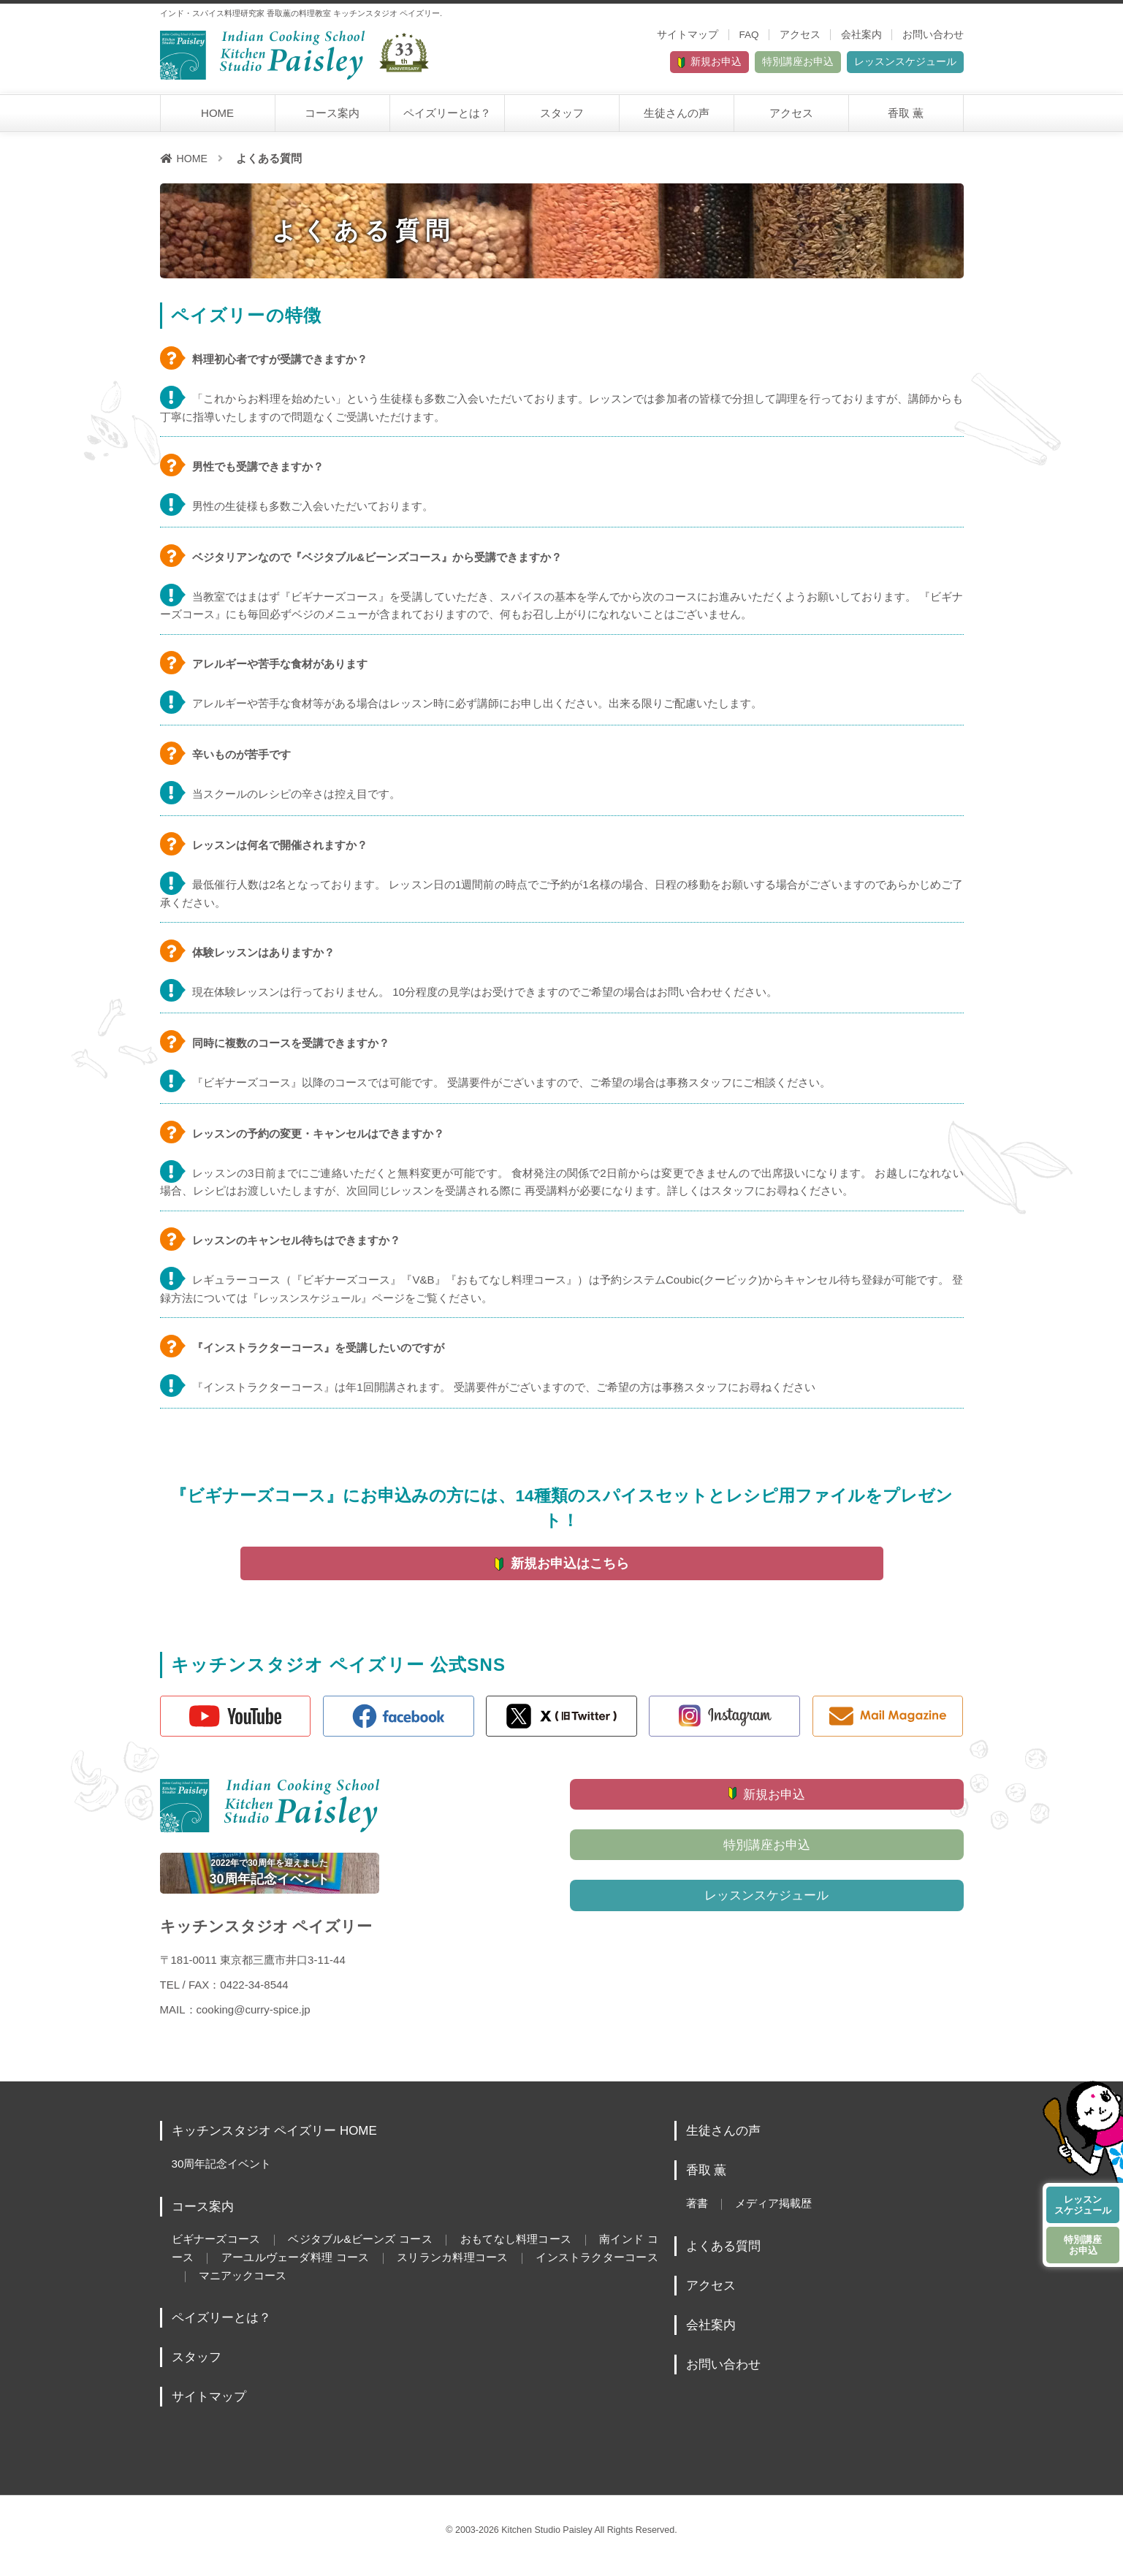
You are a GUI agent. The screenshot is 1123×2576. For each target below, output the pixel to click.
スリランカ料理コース (497, 2269)
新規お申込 (628, 64)
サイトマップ (687, 34)
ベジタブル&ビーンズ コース (370, 2251)
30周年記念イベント (225, 2177)
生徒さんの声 (676, 118)
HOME (217, 118)
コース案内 (332, 118)
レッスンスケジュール (887, 64)
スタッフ (562, 118)
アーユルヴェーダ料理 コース (330, 2269)
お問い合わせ (933, 34)
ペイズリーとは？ (447, 118)
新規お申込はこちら (570, 1569)
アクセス (800, 34)
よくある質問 (725, 2258)
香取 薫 (906, 118)
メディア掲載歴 (780, 2216)
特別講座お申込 (744, 64)
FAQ (748, 34)
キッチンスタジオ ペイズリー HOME (280, 2144)
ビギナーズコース (218, 2251)
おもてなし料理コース (535, 2251)
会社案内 (861, 34)
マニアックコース (306, 2287)
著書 (697, 2216)
